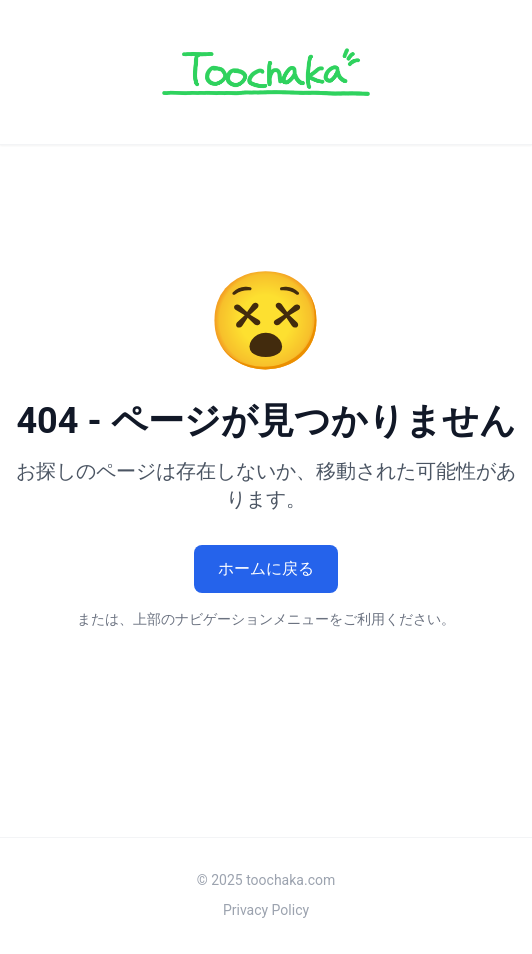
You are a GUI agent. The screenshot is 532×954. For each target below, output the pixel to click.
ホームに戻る (266, 568)
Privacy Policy (266, 910)
